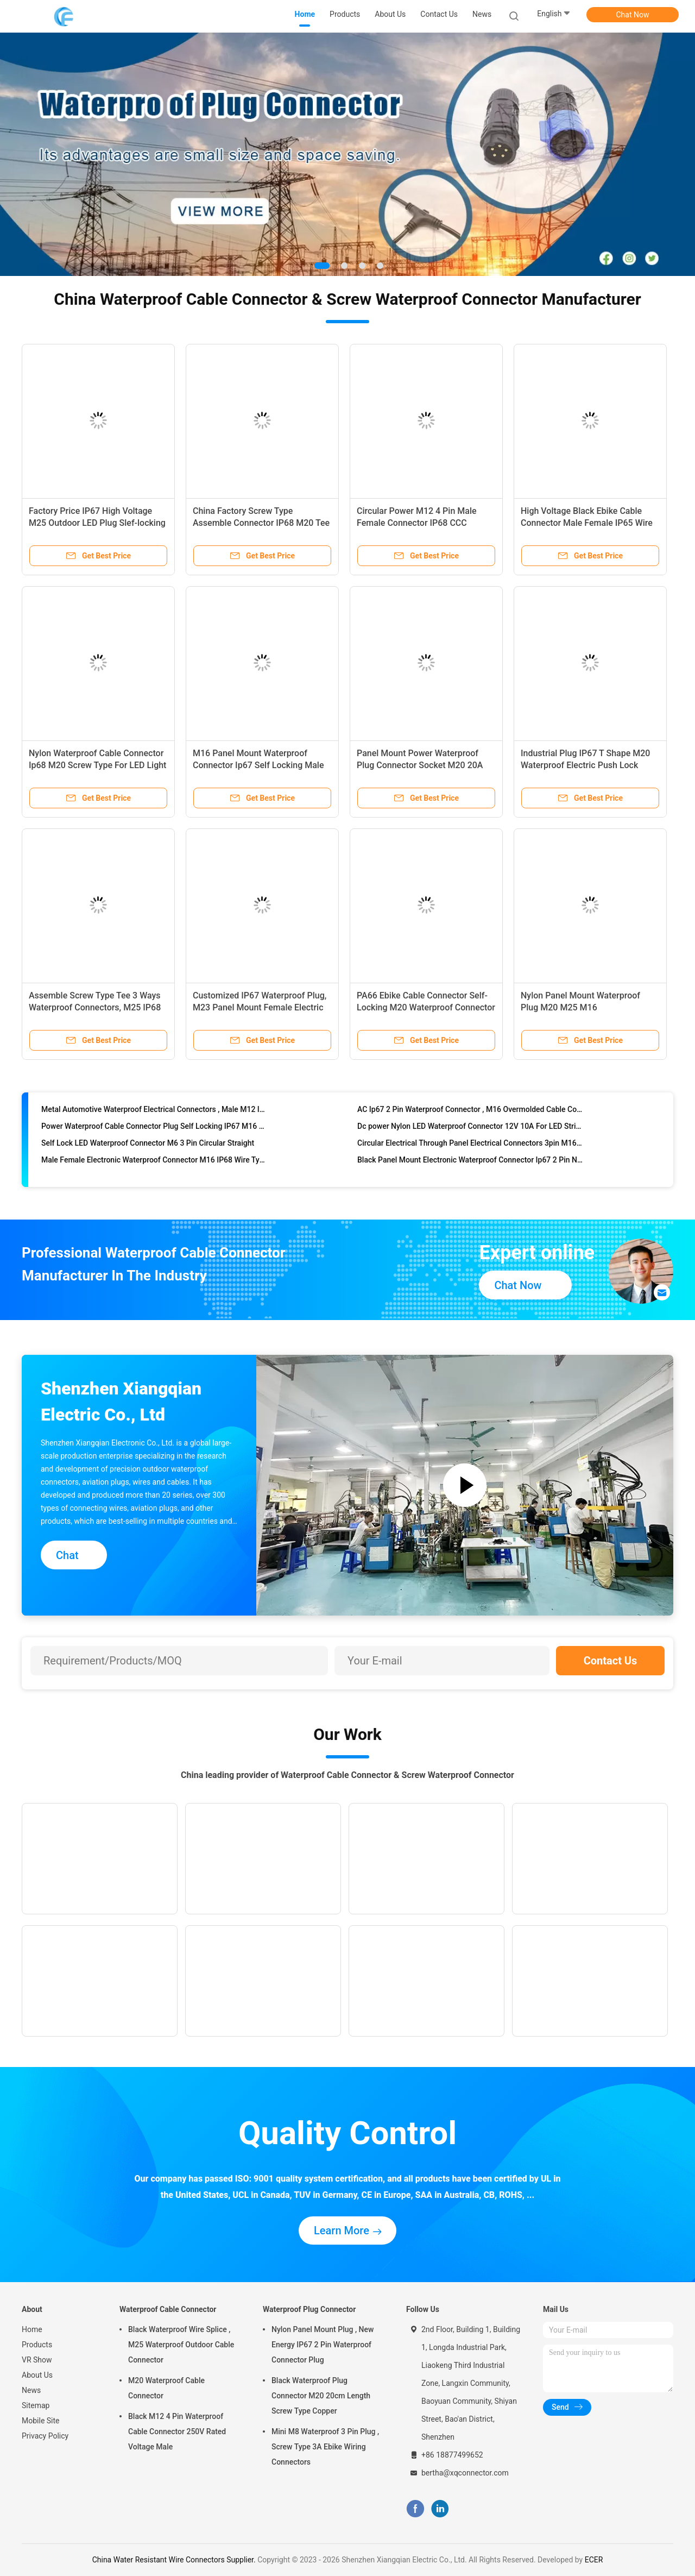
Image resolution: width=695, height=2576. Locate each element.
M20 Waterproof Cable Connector (166, 2388)
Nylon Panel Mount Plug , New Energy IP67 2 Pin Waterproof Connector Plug (322, 2344)
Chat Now (632, 14)
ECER (594, 2559)
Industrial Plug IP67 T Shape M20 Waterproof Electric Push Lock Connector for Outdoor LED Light (585, 765)
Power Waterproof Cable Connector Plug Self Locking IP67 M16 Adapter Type (154, 1134)
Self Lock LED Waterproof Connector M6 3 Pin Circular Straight (147, 1151)
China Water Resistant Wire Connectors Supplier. (175, 2559)
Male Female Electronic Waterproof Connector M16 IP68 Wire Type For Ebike (154, 1168)
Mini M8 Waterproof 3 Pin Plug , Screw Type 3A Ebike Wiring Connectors (325, 2446)
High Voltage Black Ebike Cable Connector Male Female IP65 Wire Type (587, 523)
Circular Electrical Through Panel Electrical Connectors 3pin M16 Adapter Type (470, 1151)
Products (37, 2344)
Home (32, 2329)
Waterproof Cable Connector (168, 2309)
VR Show (37, 2359)
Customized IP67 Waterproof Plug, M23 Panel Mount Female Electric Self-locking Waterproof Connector (260, 1007)
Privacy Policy (45, 2436)
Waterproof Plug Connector (309, 2309)
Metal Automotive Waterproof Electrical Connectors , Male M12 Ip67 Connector (154, 1118)
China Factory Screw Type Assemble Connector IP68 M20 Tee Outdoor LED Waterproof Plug (261, 523)
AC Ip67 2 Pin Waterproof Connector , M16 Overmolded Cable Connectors (470, 1118)
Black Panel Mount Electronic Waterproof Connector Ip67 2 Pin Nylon (470, 1168)
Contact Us (610, 1660)
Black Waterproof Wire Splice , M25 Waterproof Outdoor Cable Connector (181, 2344)
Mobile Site (41, 2420)
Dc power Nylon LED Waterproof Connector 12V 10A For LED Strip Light (470, 1134)
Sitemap (35, 2405)
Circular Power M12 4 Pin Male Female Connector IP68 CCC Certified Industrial (417, 523)
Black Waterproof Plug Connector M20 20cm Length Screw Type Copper (320, 2395)
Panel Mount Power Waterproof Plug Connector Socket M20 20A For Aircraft (420, 765)
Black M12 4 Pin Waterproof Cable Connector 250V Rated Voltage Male (177, 2431)
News (31, 2390)
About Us (37, 2375)
